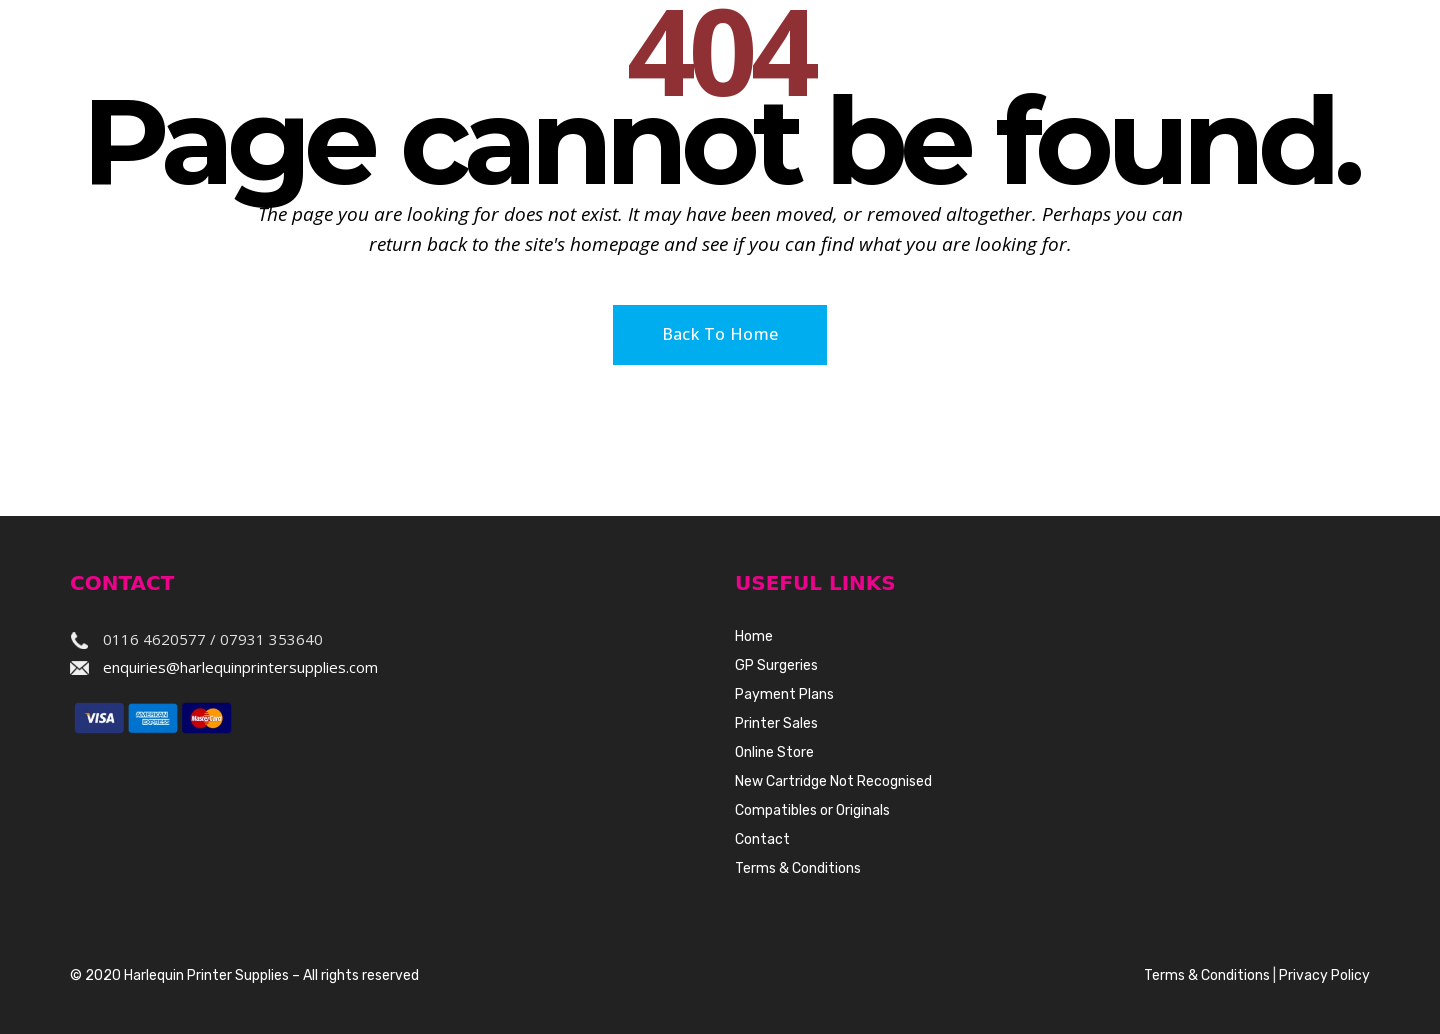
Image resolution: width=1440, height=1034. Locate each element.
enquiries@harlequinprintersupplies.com (240, 667)
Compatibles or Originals (812, 810)
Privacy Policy (1324, 975)
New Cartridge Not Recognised (833, 781)
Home (754, 636)
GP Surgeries (776, 665)
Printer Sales (776, 723)
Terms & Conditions (798, 868)
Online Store (774, 752)
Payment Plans (784, 694)
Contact (762, 839)
